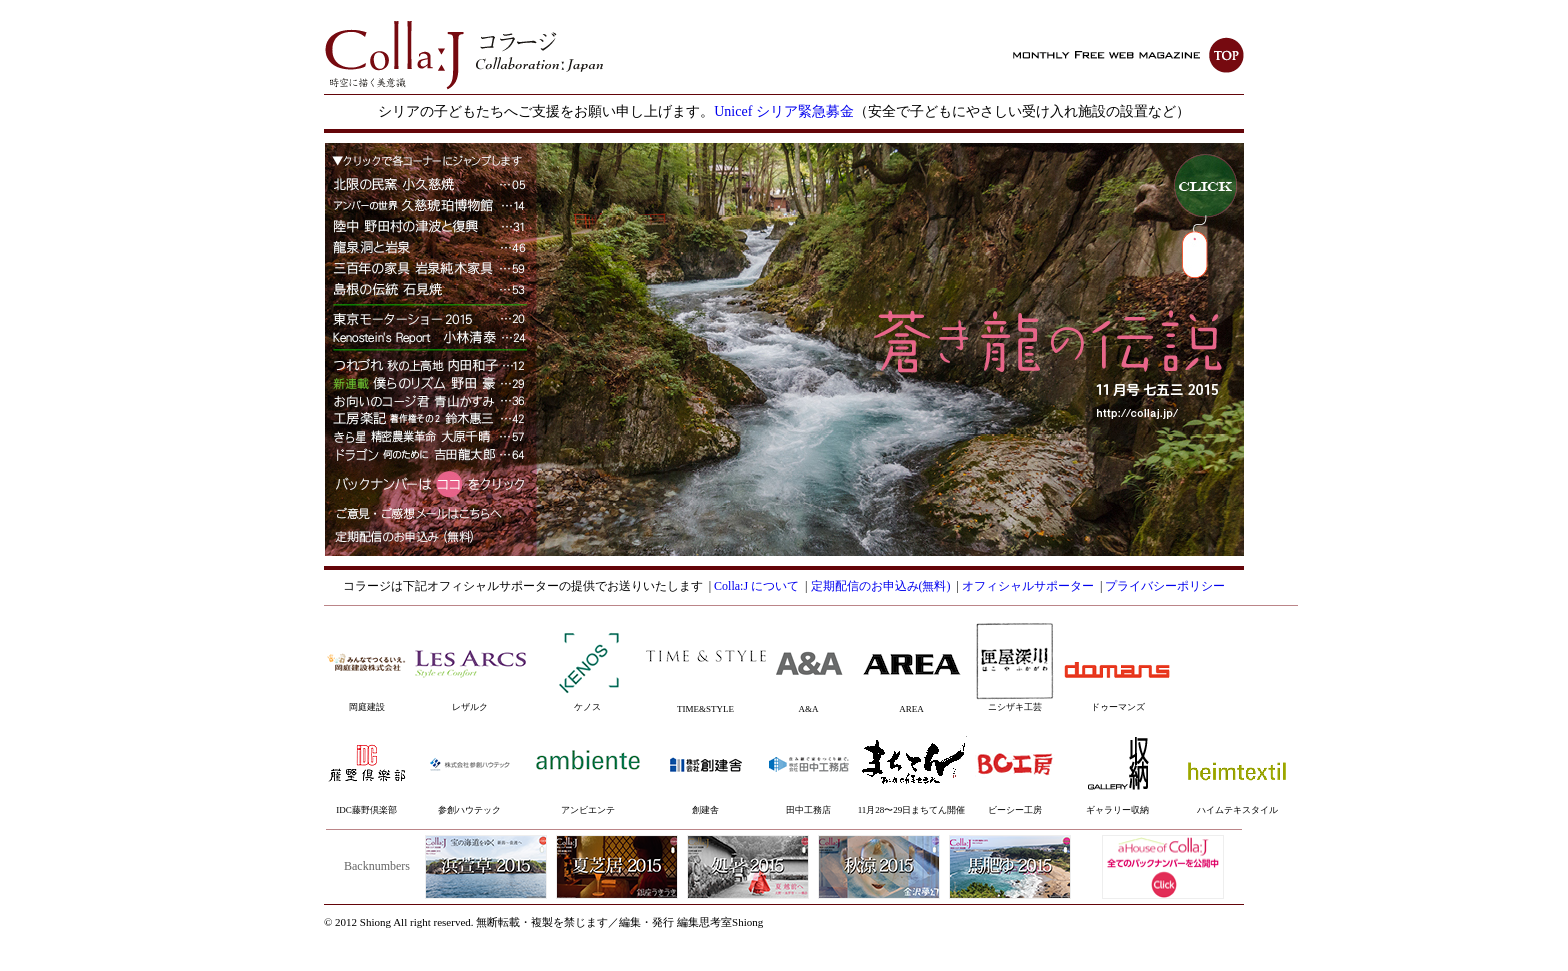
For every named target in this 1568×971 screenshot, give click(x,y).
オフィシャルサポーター (1028, 586)
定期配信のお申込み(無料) (881, 586)
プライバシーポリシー (1165, 586)
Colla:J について (756, 586)
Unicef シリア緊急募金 (784, 111)
